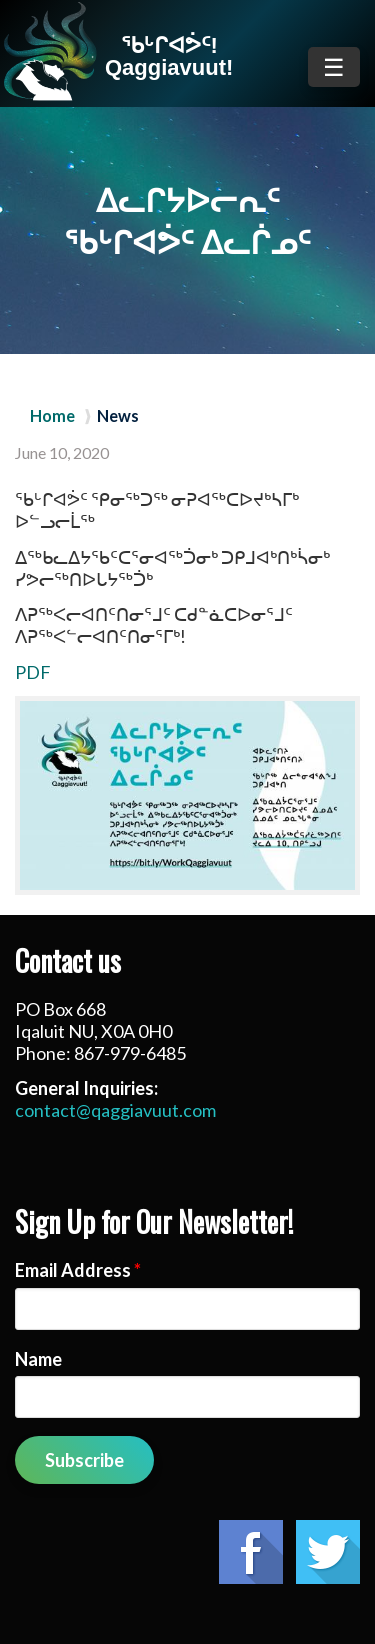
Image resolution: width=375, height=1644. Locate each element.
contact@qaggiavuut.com (115, 1110)
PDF (33, 672)
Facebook (251, 1552)
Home (52, 416)
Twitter (328, 1552)
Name (38, 1359)
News (118, 416)
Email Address (78, 1270)
